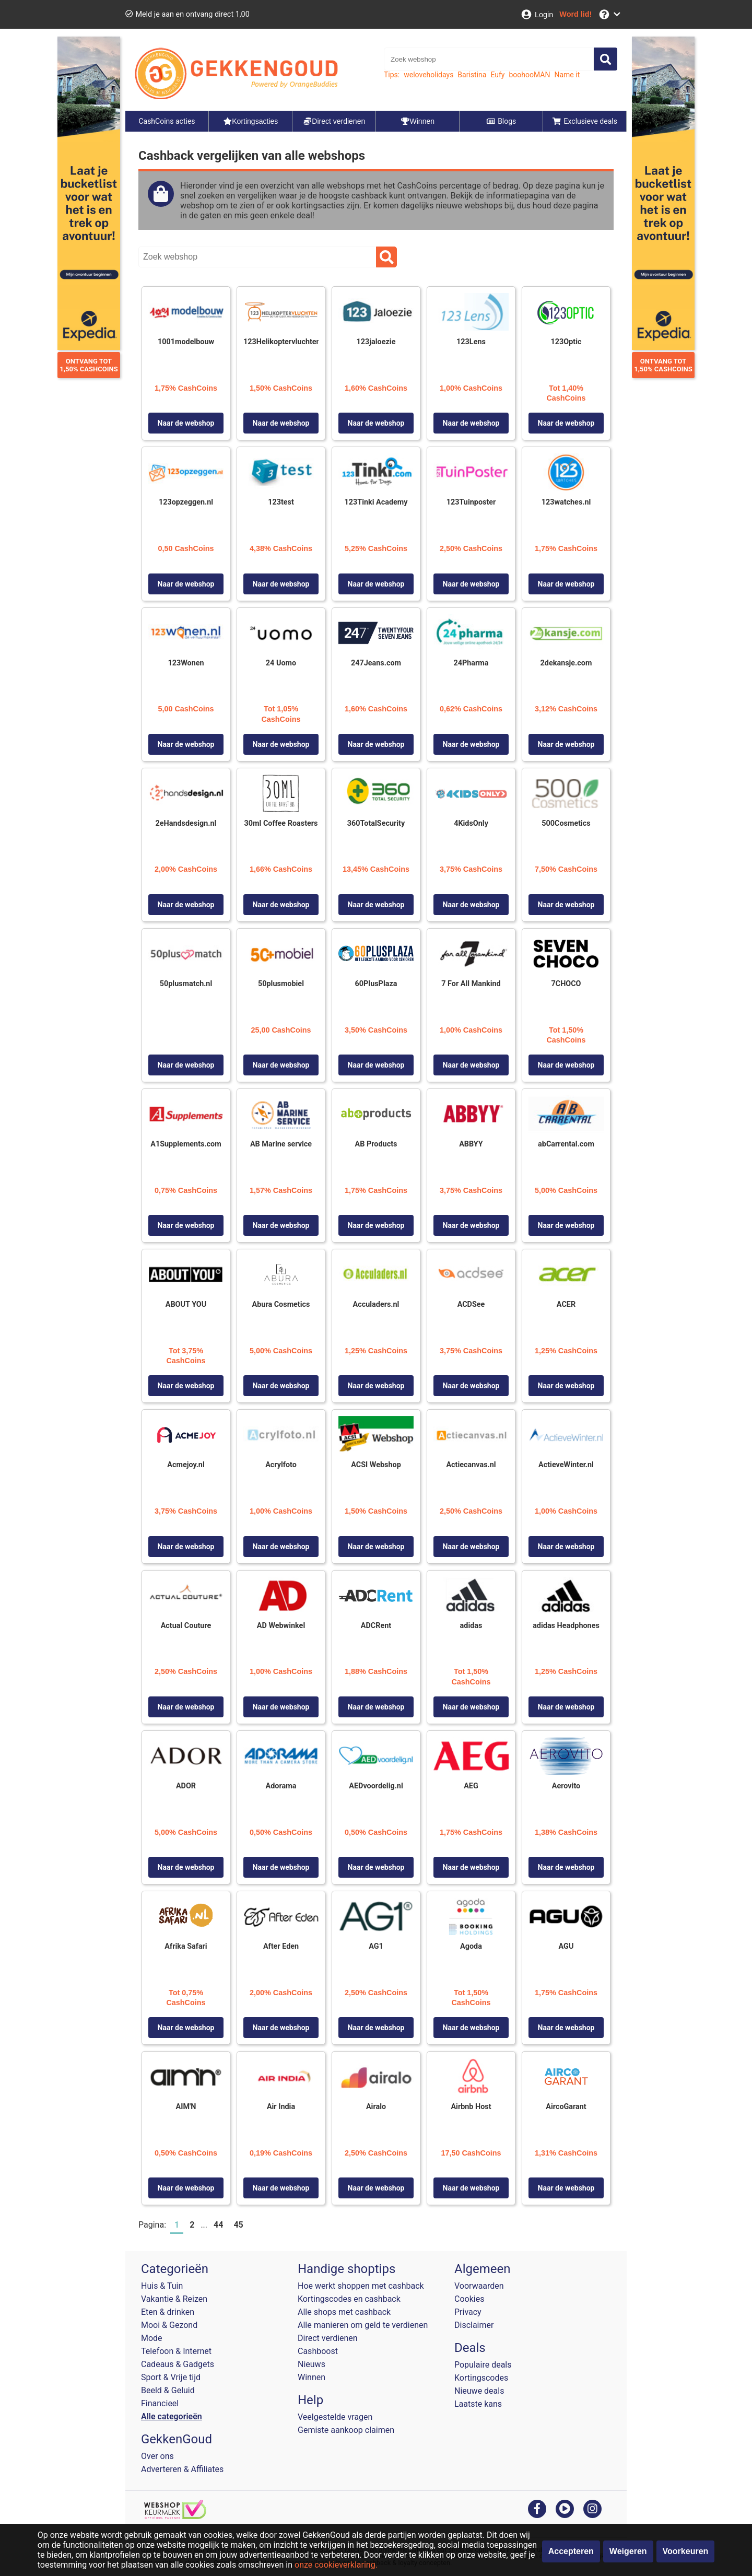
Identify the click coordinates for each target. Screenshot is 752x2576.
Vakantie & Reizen (174, 2299)
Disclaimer (474, 2325)
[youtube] (565, 2508)
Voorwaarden (479, 2286)
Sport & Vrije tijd (171, 2377)
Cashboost (318, 2351)
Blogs (501, 121)
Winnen (311, 2377)
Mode (151, 2338)
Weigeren (628, 2551)
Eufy (497, 75)
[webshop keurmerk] (175, 2516)
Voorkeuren (686, 2551)
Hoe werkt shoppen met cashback (361, 2286)
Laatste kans (478, 2404)
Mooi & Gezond (169, 2325)
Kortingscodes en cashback (349, 2299)
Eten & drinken (167, 2312)
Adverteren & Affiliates (182, 2469)
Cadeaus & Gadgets (177, 2364)
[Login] (536, 14)
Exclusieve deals (584, 121)
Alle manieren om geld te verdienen (363, 2325)
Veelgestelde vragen (335, 2417)
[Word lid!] (575, 14)
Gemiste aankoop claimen (346, 2430)
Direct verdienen (328, 2338)
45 (238, 2225)
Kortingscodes (481, 2378)
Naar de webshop (186, 423)
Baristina (471, 75)
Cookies (469, 2299)
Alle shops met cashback (344, 2312)
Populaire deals (483, 2365)
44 (218, 2225)
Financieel (160, 2403)
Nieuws (311, 2364)
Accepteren (571, 2551)
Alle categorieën (171, 2416)
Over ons (157, 2456)
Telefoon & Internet (176, 2351)
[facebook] (537, 2508)
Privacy (467, 2312)
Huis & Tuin (162, 2286)
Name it (567, 75)
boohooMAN (529, 75)
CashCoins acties (166, 121)
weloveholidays (428, 75)
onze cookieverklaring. (336, 2565)
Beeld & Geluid (168, 2390)
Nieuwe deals (479, 2391)
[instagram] (592, 2508)
